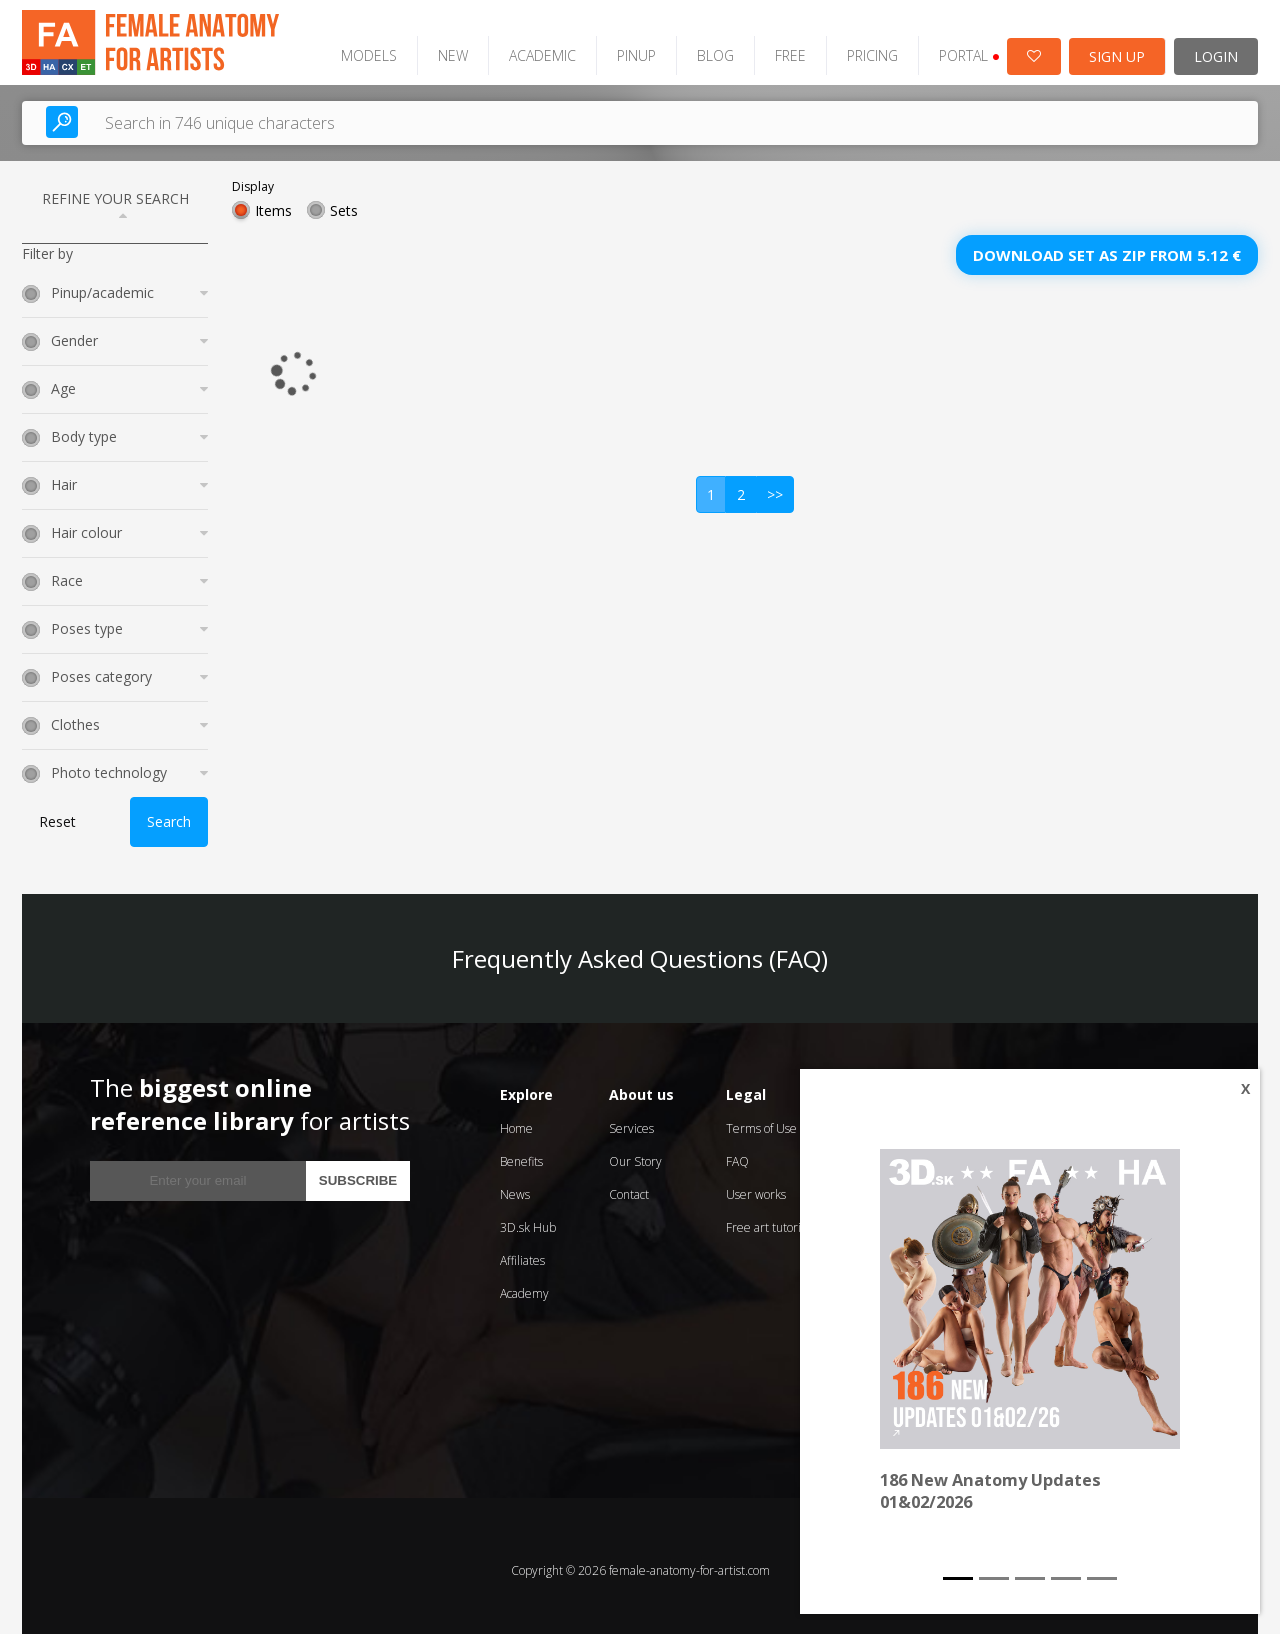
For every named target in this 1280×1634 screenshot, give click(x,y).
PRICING (851, 46)
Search (169, 813)
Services (631, 1119)
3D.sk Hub (528, 1218)
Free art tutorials (770, 1218)
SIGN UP (1117, 47)
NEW (432, 46)
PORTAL (948, 46)
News (515, 1185)
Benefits (521, 1152)
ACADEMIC (521, 46)
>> (775, 485)
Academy (524, 1284)
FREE (769, 46)
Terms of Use (761, 1119)
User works (756, 1185)
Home (516, 1119)
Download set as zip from (1107, 246)
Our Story (635, 1152)
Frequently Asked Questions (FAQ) (640, 949)
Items (273, 201)
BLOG (694, 46)
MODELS (348, 46)
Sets (344, 201)
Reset (57, 813)
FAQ (737, 1152)
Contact (629, 1185)
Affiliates (522, 1251)
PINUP (615, 46)
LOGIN (1216, 47)
